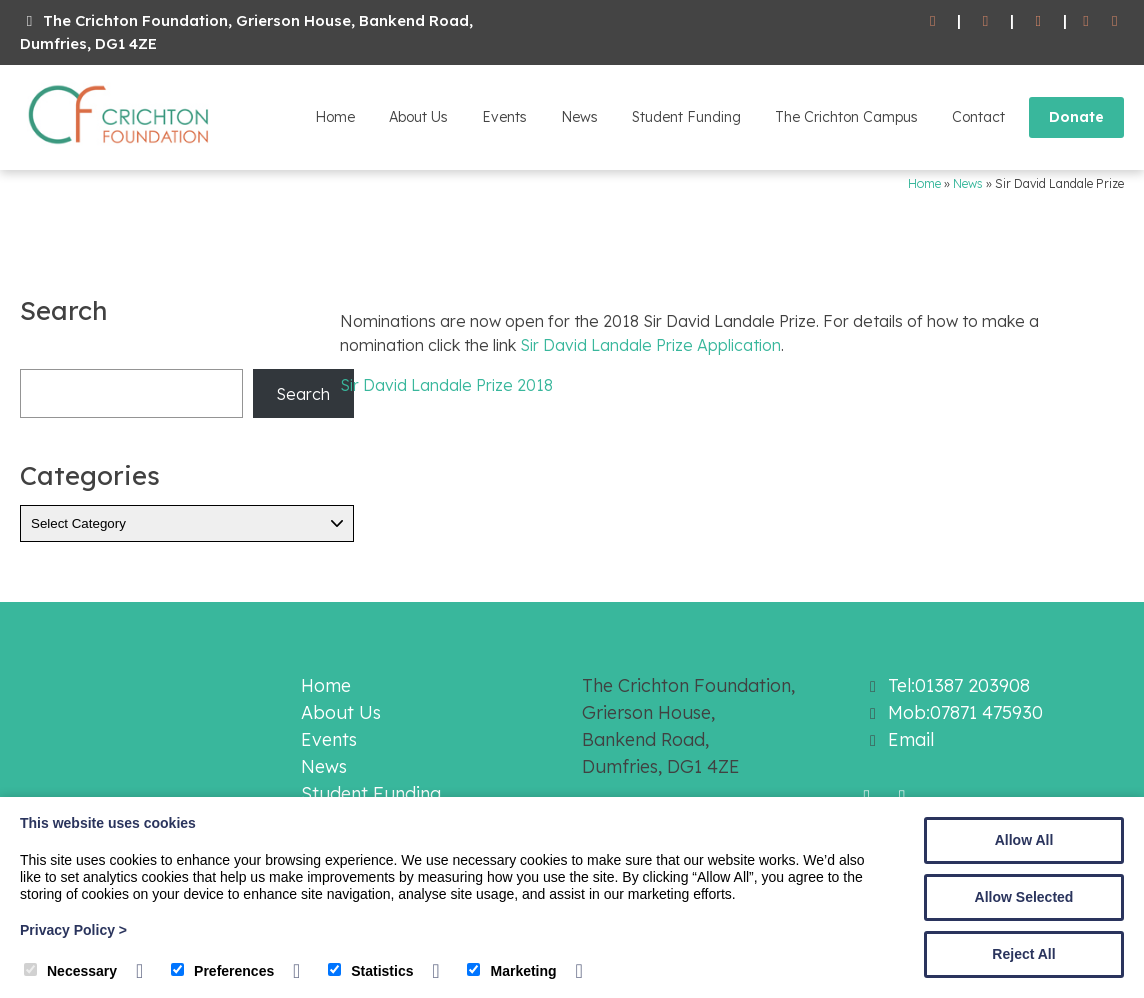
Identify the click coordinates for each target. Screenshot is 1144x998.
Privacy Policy (73, 930)
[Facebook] (1086, 21)
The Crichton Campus (846, 117)
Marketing (511, 971)
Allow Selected (1024, 897)
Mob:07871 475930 (965, 712)
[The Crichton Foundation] (120, 148)
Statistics (370, 971)
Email (911, 739)
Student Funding (686, 117)
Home (335, 117)
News (579, 117)
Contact (978, 117)
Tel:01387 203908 (959, 685)
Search (303, 394)
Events (504, 117)
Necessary (70, 971)
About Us (418, 117)
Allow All (1024, 840)
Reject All (1023, 954)
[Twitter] (1114, 21)
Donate (1076, 117)
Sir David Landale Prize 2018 (446, 385)
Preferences (222, 971)
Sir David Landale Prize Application (650, 345)
